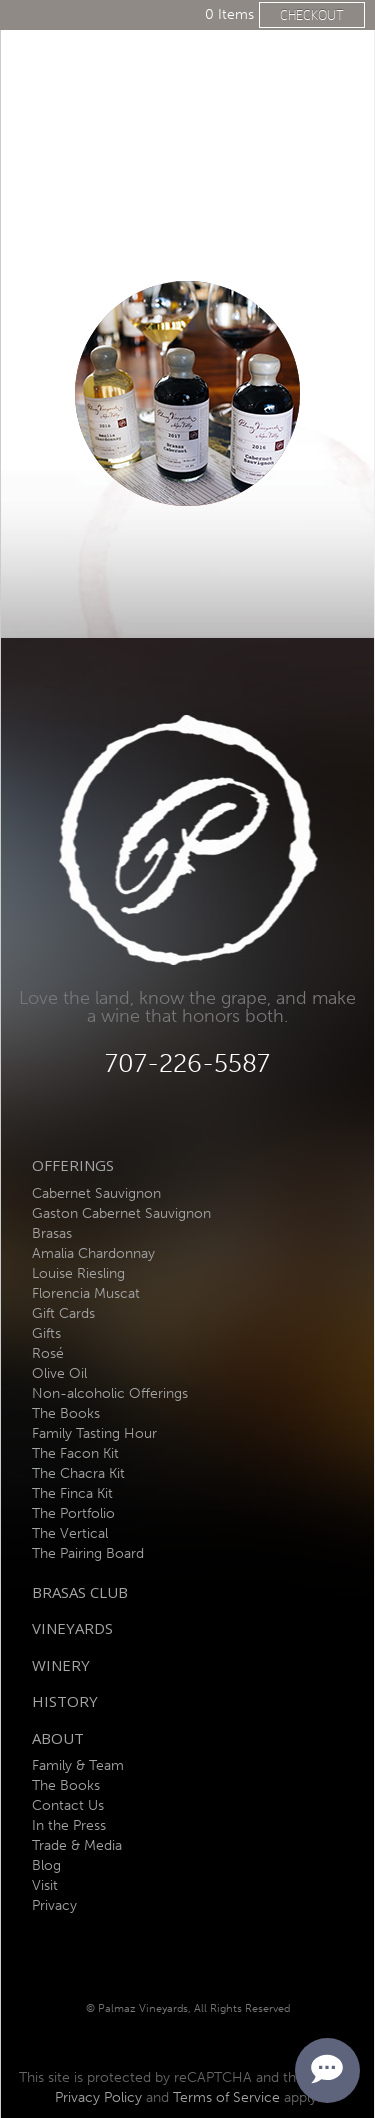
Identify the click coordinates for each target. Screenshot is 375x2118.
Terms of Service (226, 2097)
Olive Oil (59, 1373)
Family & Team (78, 1765)
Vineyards (72, 1628)
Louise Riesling (78, 1273)
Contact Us (68, 1805)
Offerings (73, 1165)
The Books (66, 1413)
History (65, 1701)
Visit (45, 1885)
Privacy (54, 1905)
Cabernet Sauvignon (96, 1193)
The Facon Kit (75, 1453)
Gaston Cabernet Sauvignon (121, 1213)
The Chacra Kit (78, 1473)
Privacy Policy (98, 2097)
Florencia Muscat (86, 1293)
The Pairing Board (88, 1553)
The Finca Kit (72, 1493)
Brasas (52, 1233)
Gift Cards (63, 1313)
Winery (61, 1665)
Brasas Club (80, 1592)
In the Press (69, 1825)
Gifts (46, 1333)
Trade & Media (77, 1845)
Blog (46, 1865)
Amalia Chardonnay (93, 1253)
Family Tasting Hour (94, 1433)
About (58, 1738)
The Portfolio (73, 1513)
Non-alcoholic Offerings (110, 1393)
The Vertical (70, 1533)
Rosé (48, 1353)
